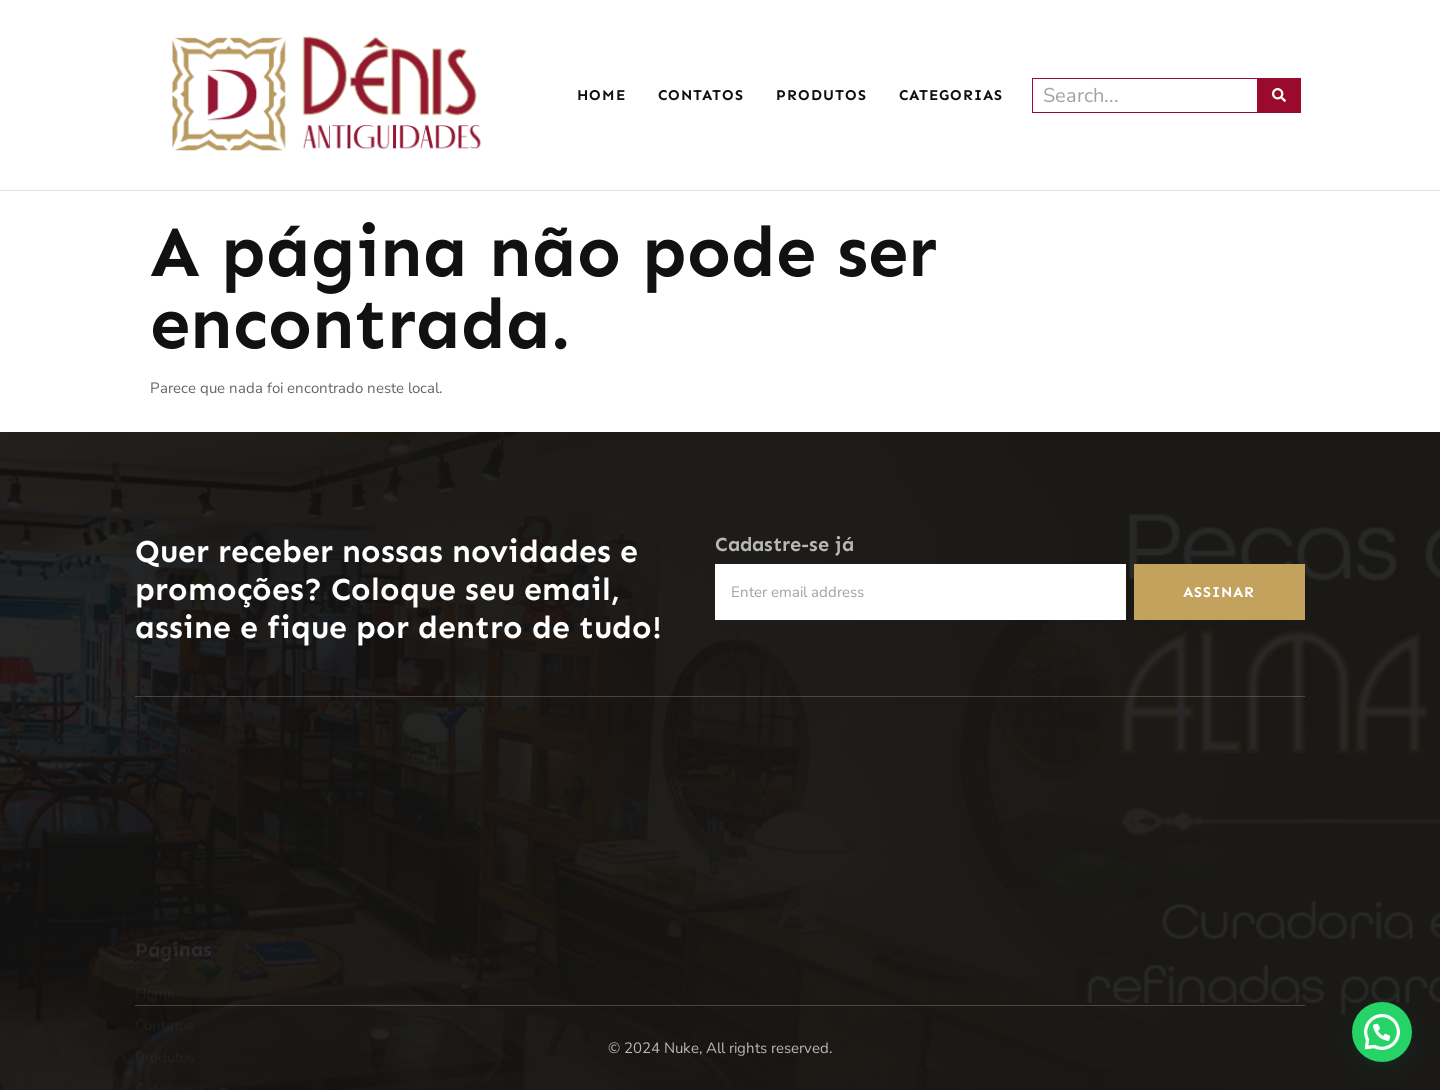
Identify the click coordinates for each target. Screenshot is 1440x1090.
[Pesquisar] (1279, 95)
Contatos (701, 95)
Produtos (821, 95)
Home (601, 95)
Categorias (956, 95)
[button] (1381, 1030)
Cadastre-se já (784, 545)
